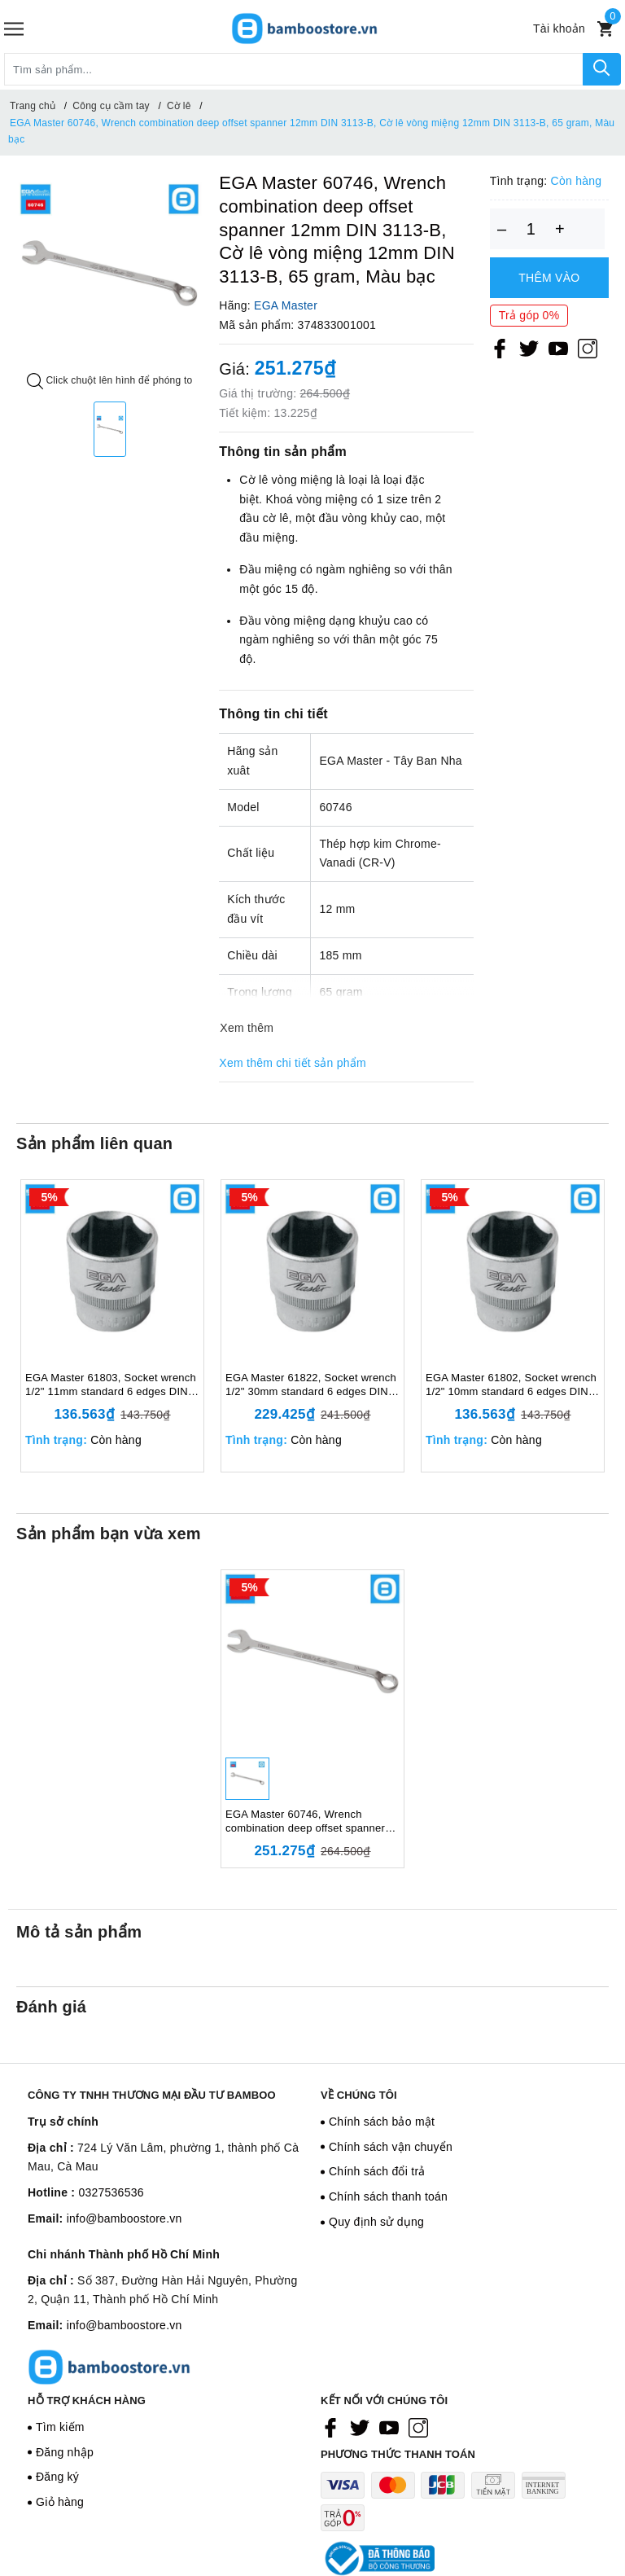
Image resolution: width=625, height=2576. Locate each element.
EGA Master (285, 305)
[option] (109, 273)
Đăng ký (57, 2476)
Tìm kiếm (60, 2426)
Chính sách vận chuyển (390, 2146)
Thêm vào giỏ (548, 284)
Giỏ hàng (60, 2501)
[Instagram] (587, 348)
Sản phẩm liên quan (94, 1143)
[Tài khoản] (559, 28)
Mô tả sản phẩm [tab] (79, 1932)
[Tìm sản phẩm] (293, 69)
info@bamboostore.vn (124, 2218)
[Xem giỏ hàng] (605, 29)
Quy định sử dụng (376, 2221)
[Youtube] (558, 348)
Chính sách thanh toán (388, 2196)
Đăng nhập (65, 2452)
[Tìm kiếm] (602, 69)
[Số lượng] (531, 228)
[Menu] (14, 29)
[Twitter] (529, 348)
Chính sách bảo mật (382, 2121)
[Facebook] (499, 348)
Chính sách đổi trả (377, 2171)
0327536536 (110, 2192)
